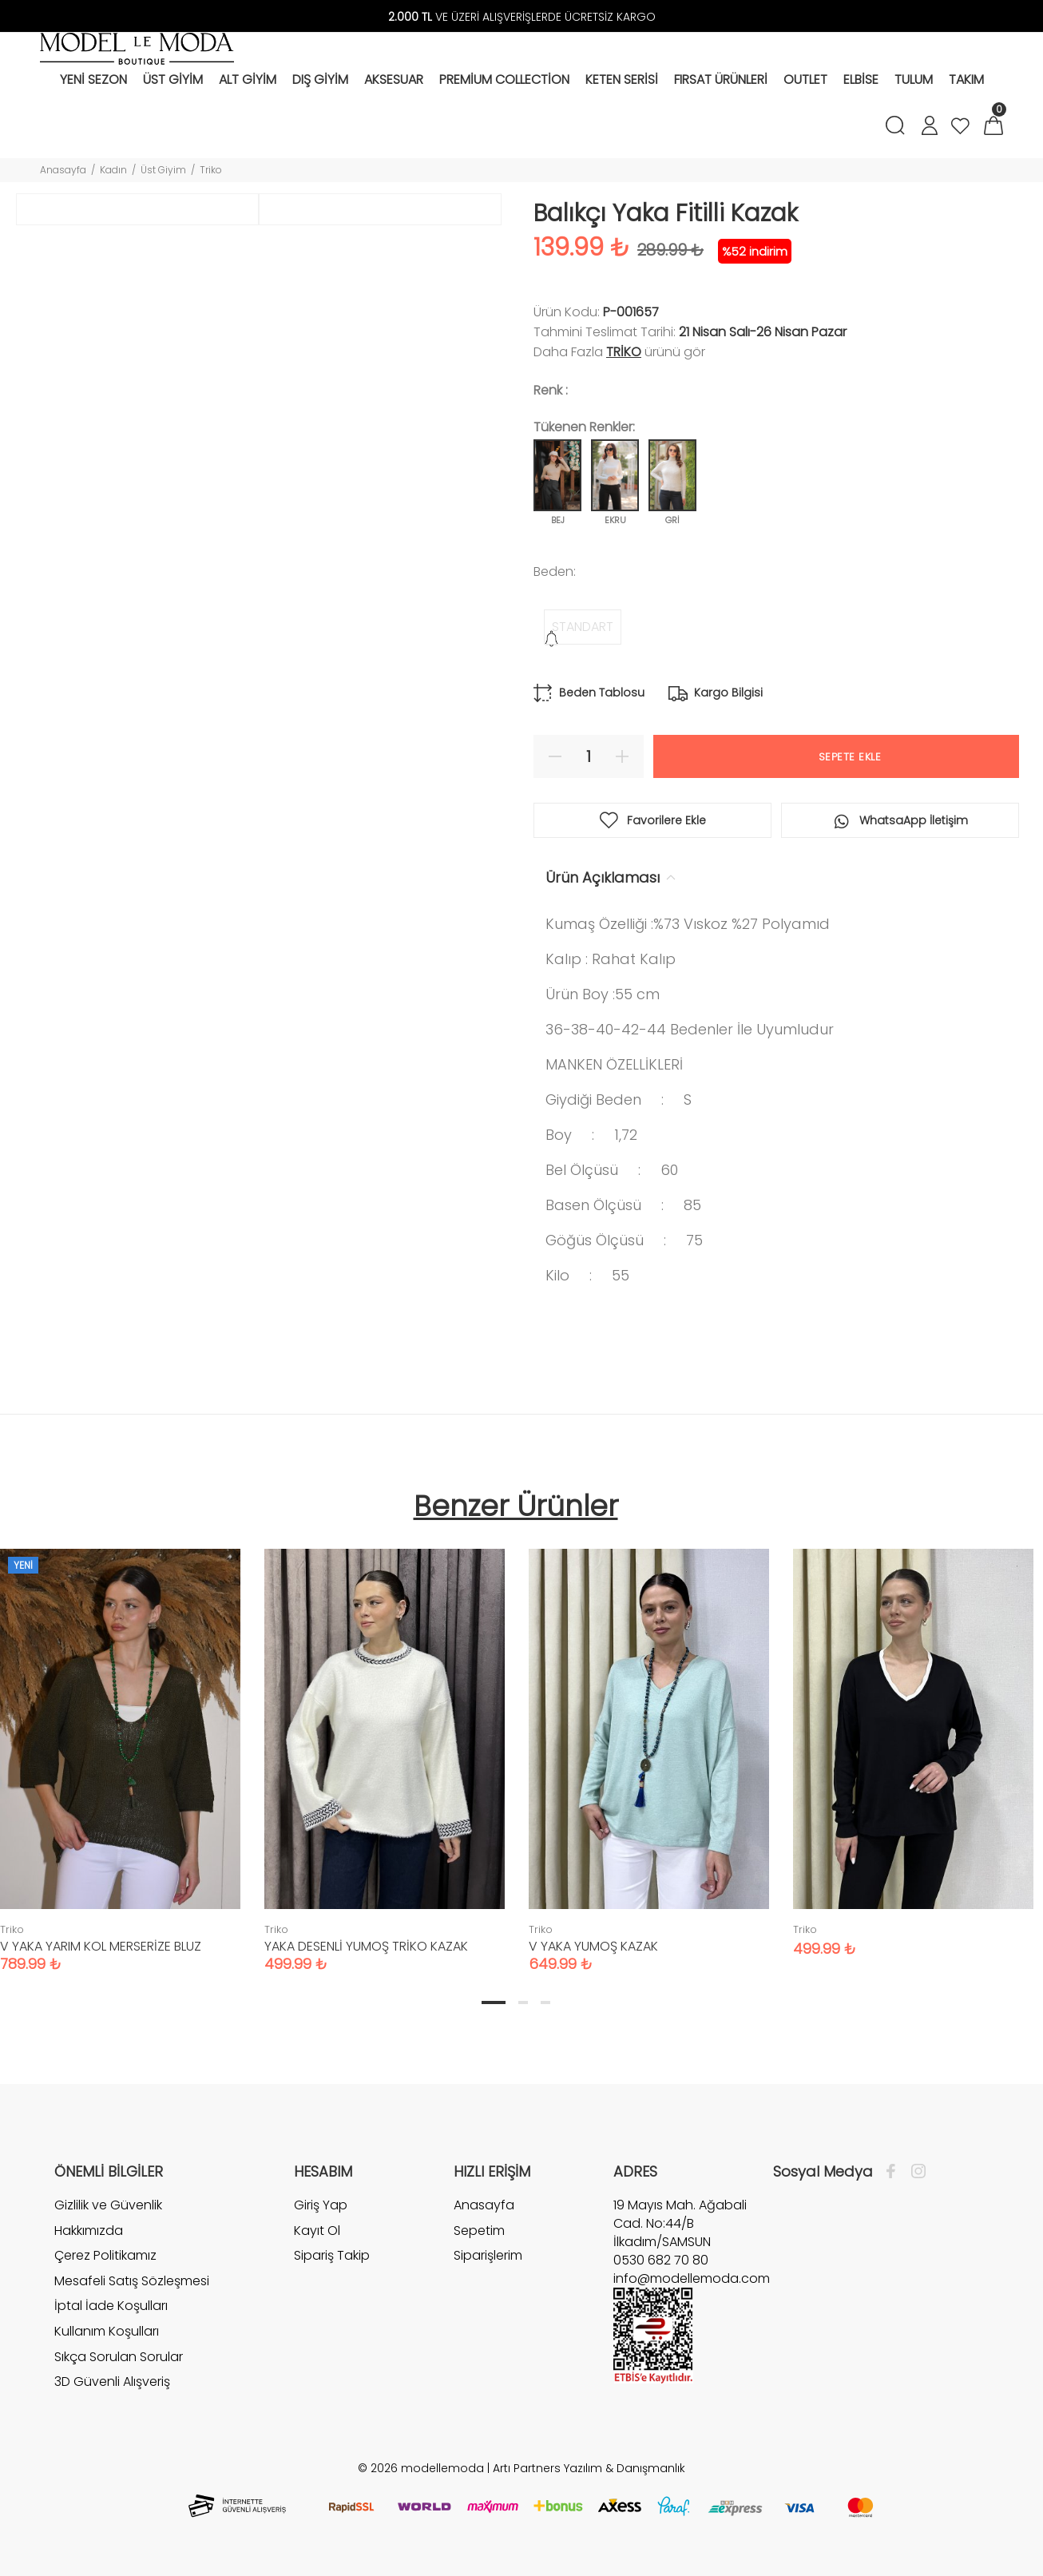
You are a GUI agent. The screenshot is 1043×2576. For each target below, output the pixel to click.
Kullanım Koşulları (106, 2331)
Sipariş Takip (332, 2255)
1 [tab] (494, 2002)
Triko (211, 170)
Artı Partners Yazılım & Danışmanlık (589, 2468)
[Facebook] (894, 2171)
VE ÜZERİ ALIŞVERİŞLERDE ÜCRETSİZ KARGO (522, 17)
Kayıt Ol (317, 2230)
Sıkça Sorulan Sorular (118, 2357)
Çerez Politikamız (105, 2255)
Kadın (113, 170)
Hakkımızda (88, 2230)
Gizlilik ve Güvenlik (108, 2205)
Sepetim (479, 2230)
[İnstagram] (914, 2171)
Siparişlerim (488, 2255)
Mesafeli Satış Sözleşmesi (131, 2281)
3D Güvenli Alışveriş (112, 2381)
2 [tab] (523, 2002)
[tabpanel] (384, 1745)
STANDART (582, 626)
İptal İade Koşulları (111, 2305)
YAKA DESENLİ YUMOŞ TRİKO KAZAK (366, 1946)
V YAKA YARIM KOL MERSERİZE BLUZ (100, 1946)
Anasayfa (63, 170)
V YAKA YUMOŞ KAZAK (593, 1946)
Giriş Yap (320, 2205)
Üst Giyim (163, 170)
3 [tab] (545, 2002)
